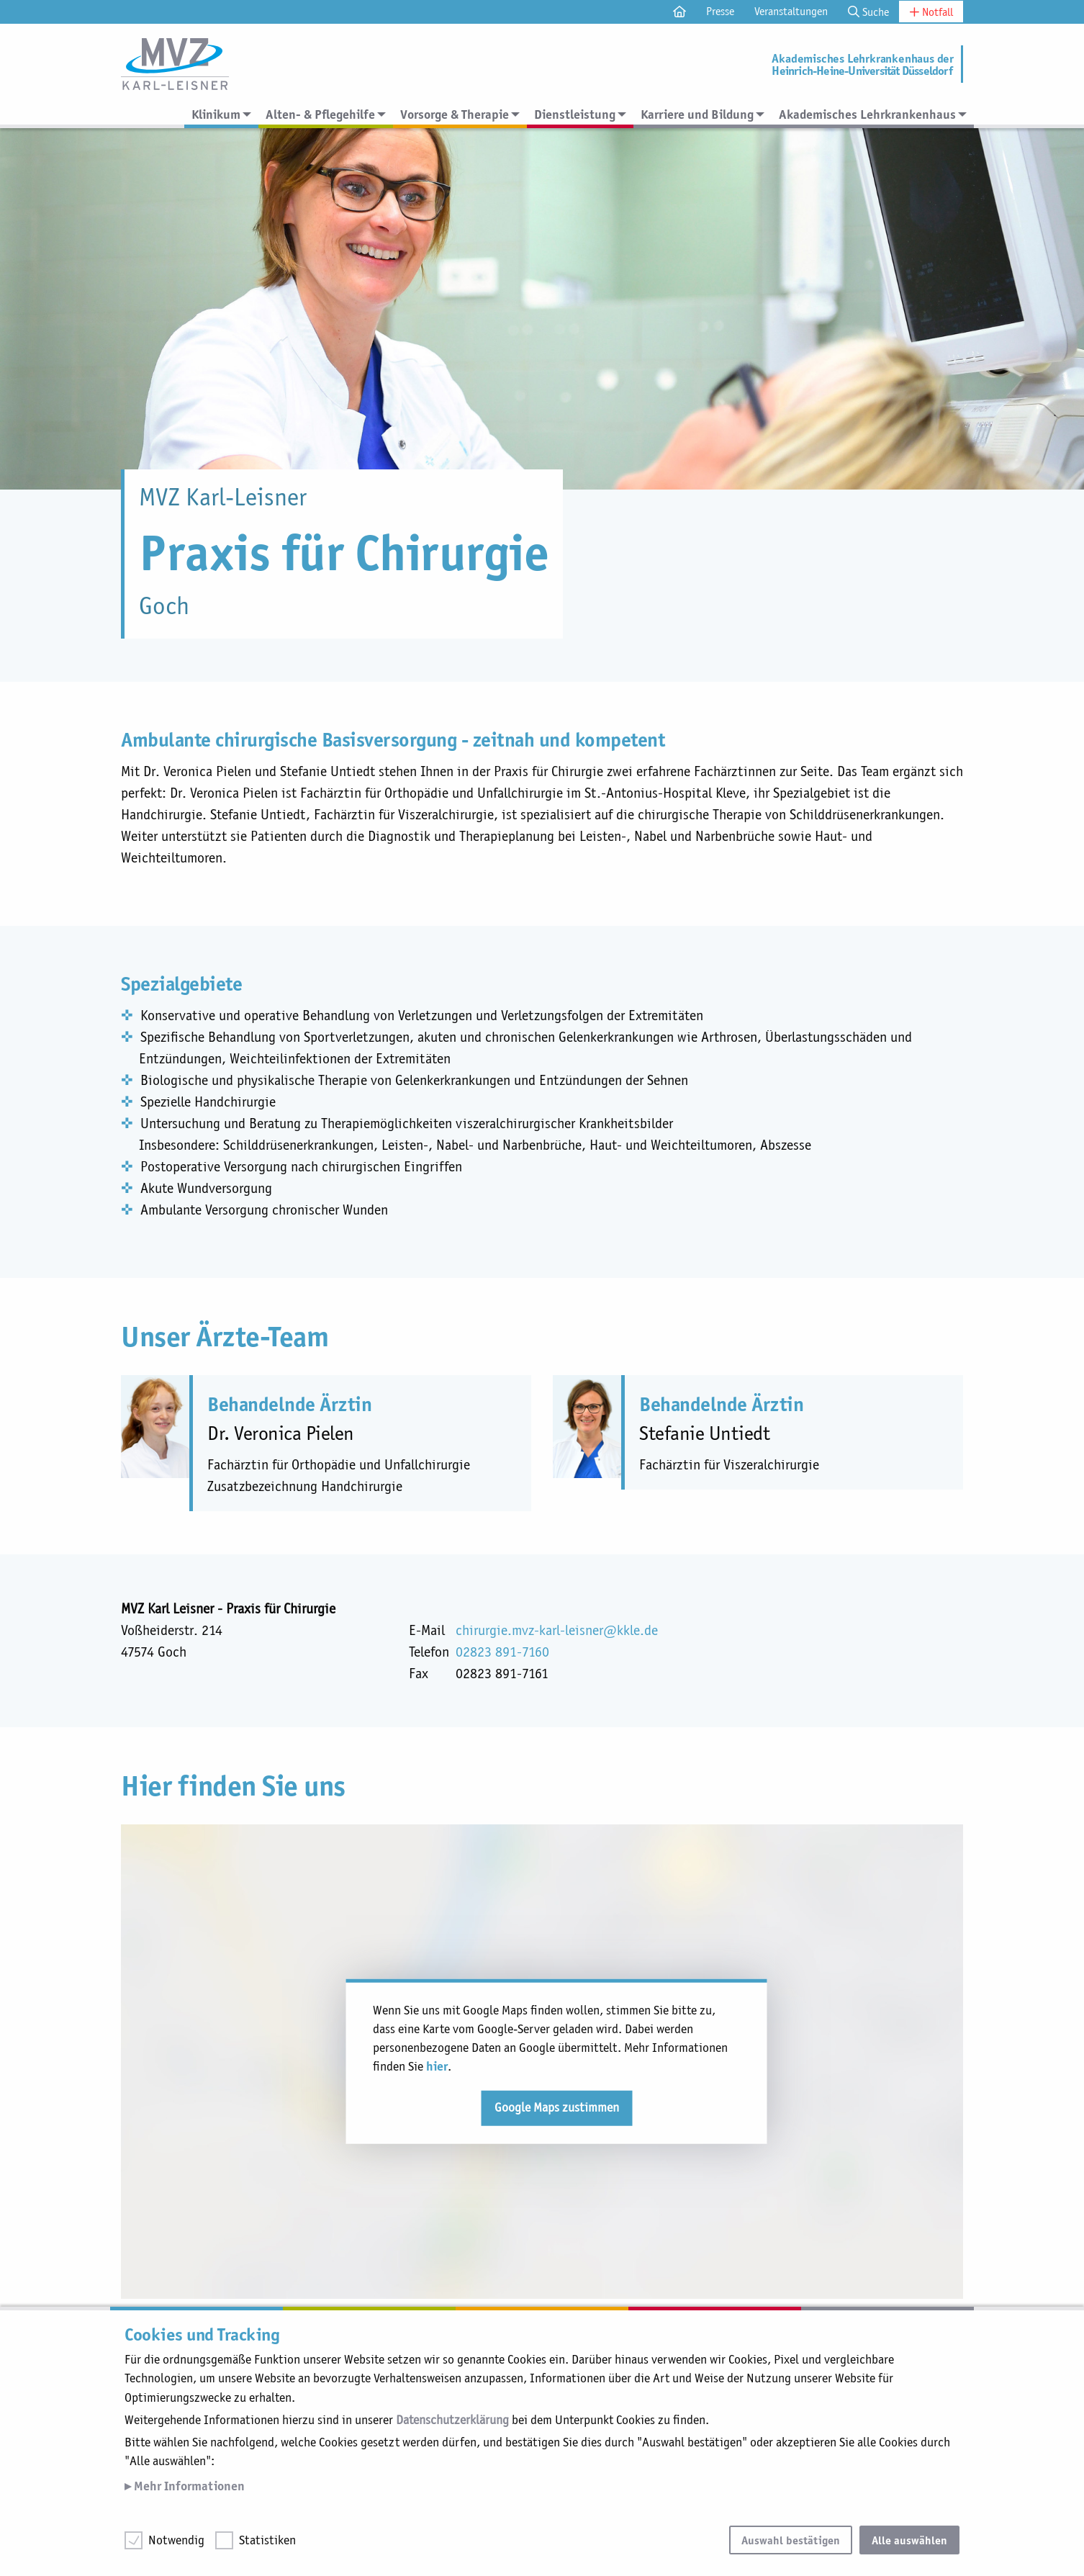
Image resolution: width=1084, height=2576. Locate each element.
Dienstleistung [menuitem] (574, 114)
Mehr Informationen (188, 2485)
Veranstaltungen (791, 11)
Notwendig (176, 2540)
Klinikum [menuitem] (215, 114)
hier (437, 2066)
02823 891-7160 (502, 1651)
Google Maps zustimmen (556, 2107)
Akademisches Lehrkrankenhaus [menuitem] (867, 114)
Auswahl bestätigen (790, 2540)
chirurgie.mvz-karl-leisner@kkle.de (557, 1630)
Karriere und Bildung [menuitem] (697, 114)
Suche (868, 12)
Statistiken (267, 2540)
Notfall (931, 12)
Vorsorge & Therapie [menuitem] (454, 114)
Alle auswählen (909, 2540)
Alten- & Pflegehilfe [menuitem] (320, 114)
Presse (720, 11)
